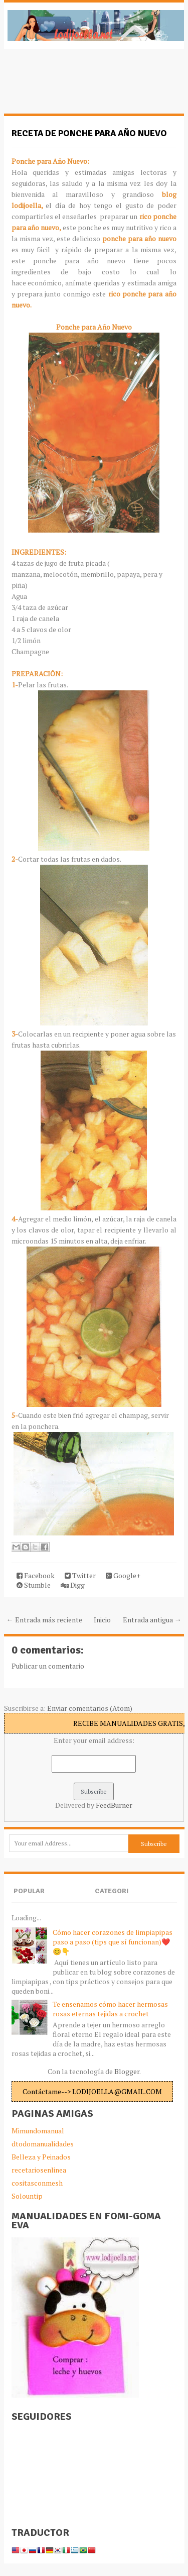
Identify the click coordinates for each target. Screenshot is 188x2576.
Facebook (36, 1575)
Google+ (123, 1575)
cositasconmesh (37, 2183)
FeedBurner (114, 1805)
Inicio (102, 1619)
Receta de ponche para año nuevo (89, 133)
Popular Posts (29, 1899)
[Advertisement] (84, 86)
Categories (111, 1899)
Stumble (34, 1585)
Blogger (126, 2071)
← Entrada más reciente (44, 1619)
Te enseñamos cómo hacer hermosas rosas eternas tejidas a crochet (110, 2008)
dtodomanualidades (43, 2143)
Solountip (27, 2196)
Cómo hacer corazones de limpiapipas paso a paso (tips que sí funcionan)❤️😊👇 (112, 1941)
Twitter (80, 1575)
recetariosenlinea (39, 2170)
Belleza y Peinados (41, 2156)
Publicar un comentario (48, 1666)
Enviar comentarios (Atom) (89, 1708)
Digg (73, 1585)
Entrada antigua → (152, 1619)
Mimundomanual (38, 2130)
